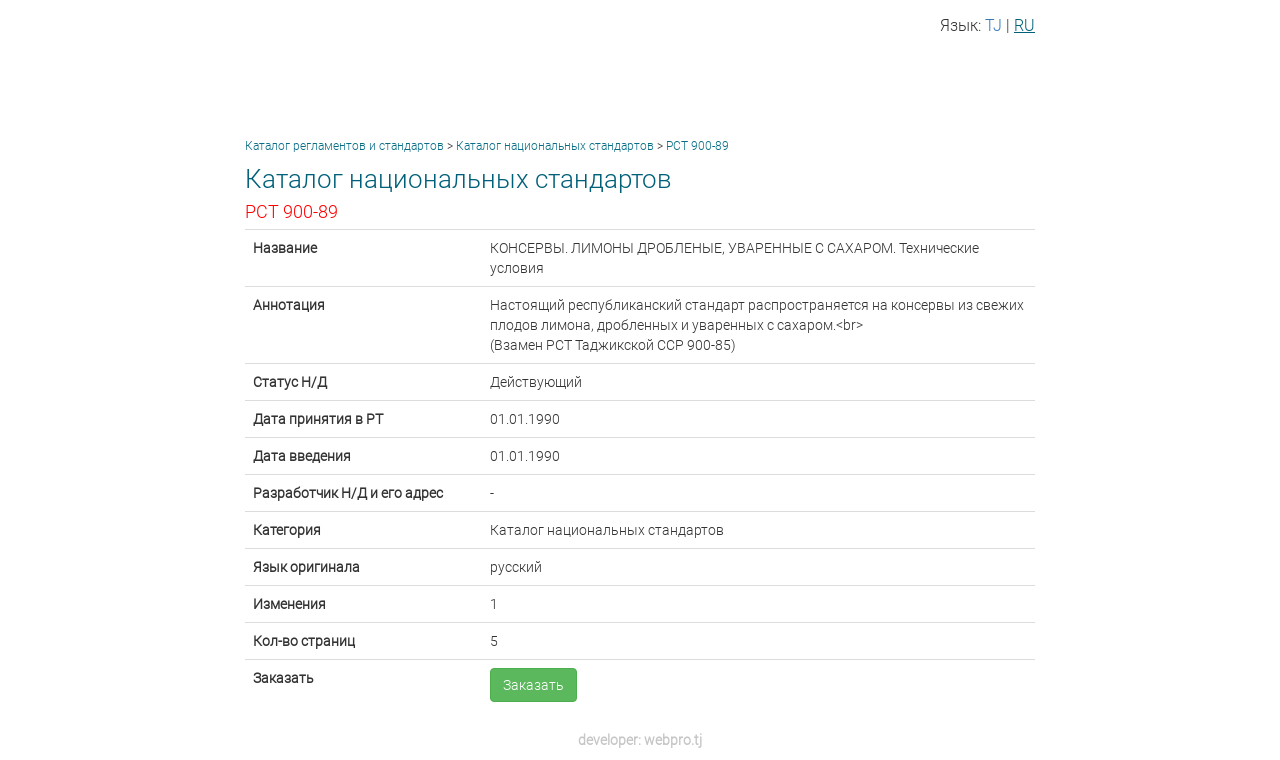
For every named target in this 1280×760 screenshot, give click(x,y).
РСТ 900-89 (697, 146)
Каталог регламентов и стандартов (344, 146)
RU (1024, 25)
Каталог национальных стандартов (555, 146)
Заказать (533, 685)
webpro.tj (673, 740)
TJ (993, 25)
